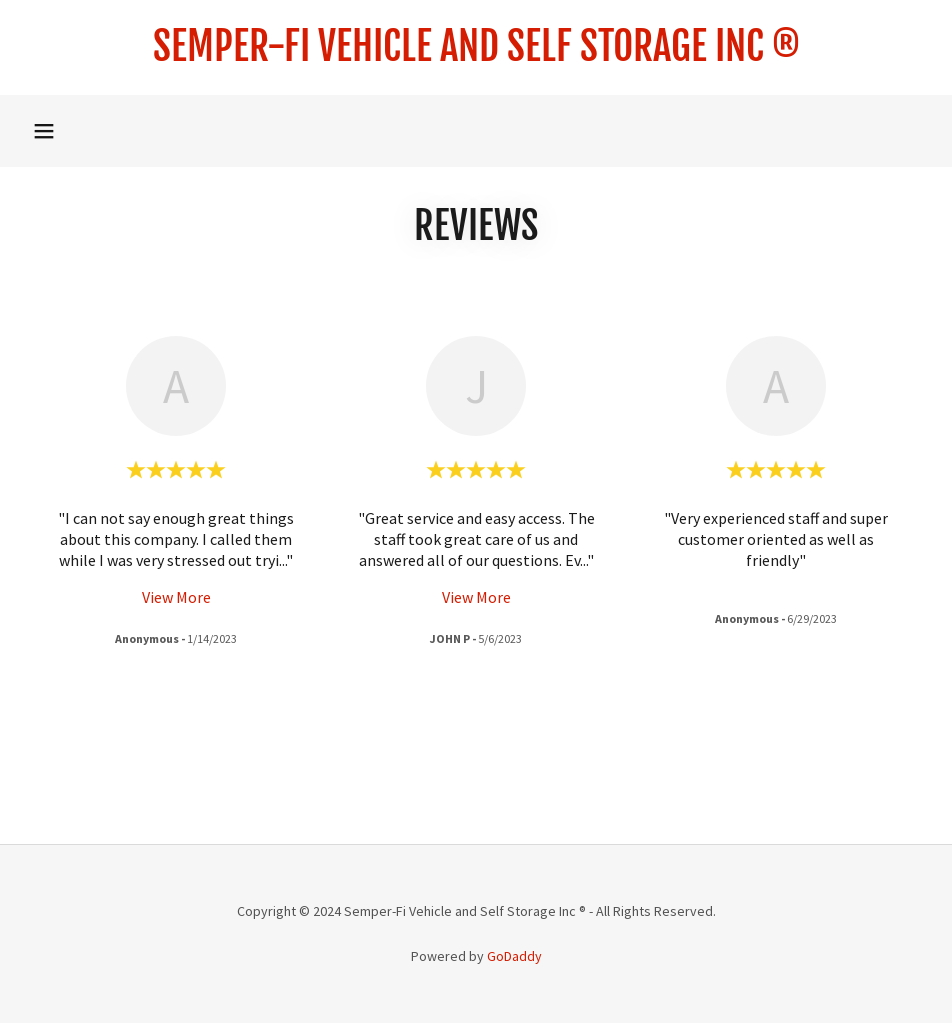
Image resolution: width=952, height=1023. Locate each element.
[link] (476, 55)
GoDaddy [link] (514, 956)
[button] (44, 131)
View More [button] (176, 597)
